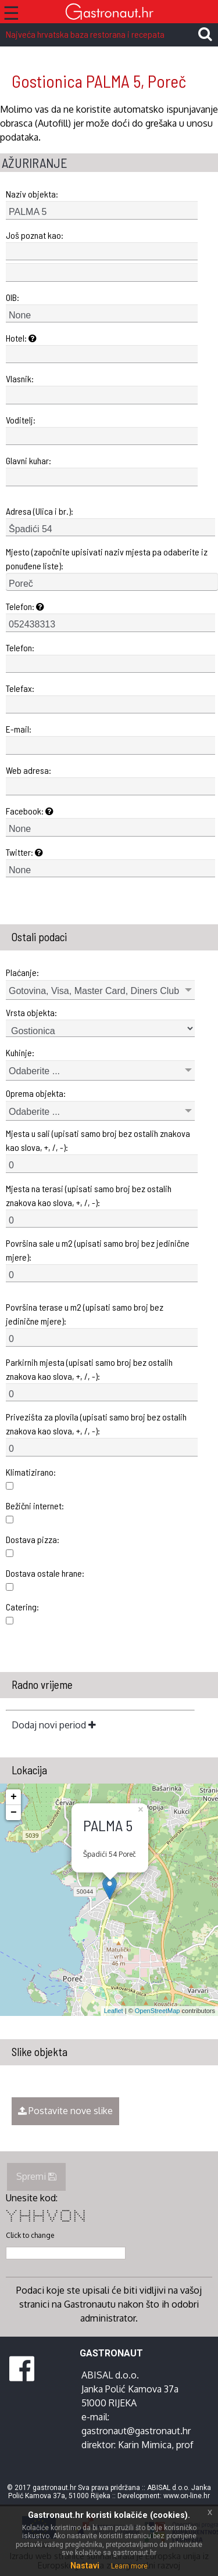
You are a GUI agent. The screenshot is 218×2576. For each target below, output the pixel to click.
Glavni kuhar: (28, 460)
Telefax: (20, 688)
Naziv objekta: (32, 193)
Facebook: (29, 810)
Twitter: (24, 852)
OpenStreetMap (157, 2010)
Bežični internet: (35, 1505)
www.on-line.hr (186, 2496)
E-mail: (18, 728)
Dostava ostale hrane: (45, 1572)
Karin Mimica (144, 2445)
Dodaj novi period (54, 1725)
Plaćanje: (22, 972)
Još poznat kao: (34, 235)
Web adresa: (28, 770)
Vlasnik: (20, 378)
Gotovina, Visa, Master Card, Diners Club (94, 991)
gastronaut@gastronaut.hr (136, 2431)
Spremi (36, 2176)
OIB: (12, 297)
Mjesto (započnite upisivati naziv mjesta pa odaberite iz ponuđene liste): (107, 558)
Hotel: (21, 337)
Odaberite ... (34, 1071)
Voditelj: (20, 419)
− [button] (13, 1813)
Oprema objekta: (36, 1093)
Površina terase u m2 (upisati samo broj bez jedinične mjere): (84, 1313)
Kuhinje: (20, 1052)
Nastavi (84, 2565)
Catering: (22, 1606)
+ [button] (13, 1797)
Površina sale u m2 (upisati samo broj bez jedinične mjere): (98, 1249)
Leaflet (113, 2010)
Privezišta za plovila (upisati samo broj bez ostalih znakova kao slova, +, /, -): (96, 1423)
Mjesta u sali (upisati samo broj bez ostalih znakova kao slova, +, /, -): (98, 1140)
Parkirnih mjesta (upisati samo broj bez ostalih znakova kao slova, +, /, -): (89, 1369)
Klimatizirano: (31, 1471)
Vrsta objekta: (31, 1012)
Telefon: (25, 606)
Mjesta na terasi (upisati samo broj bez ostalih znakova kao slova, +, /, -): (88, 1195)
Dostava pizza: (32, 1539)
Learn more (129, 2566)
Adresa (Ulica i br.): (39, 510)
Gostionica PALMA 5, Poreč (99, 81)
